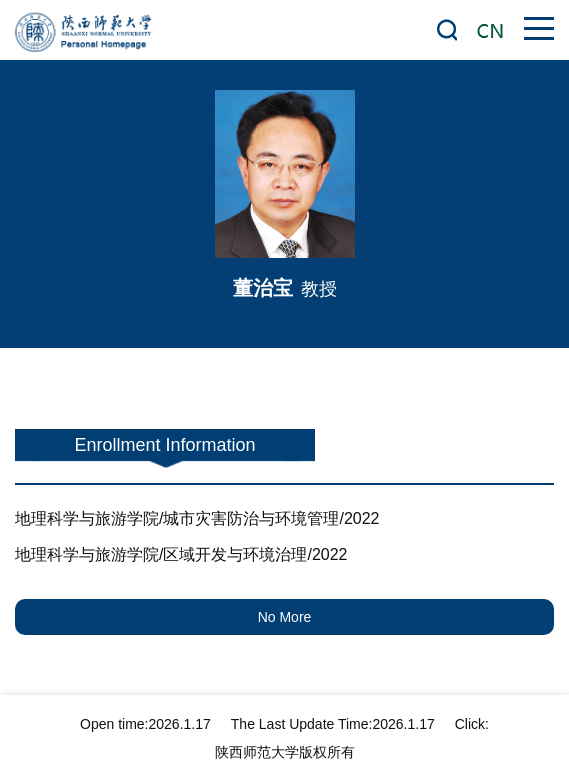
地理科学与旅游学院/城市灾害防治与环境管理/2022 (197, 518)
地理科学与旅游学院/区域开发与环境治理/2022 (181, 554)
